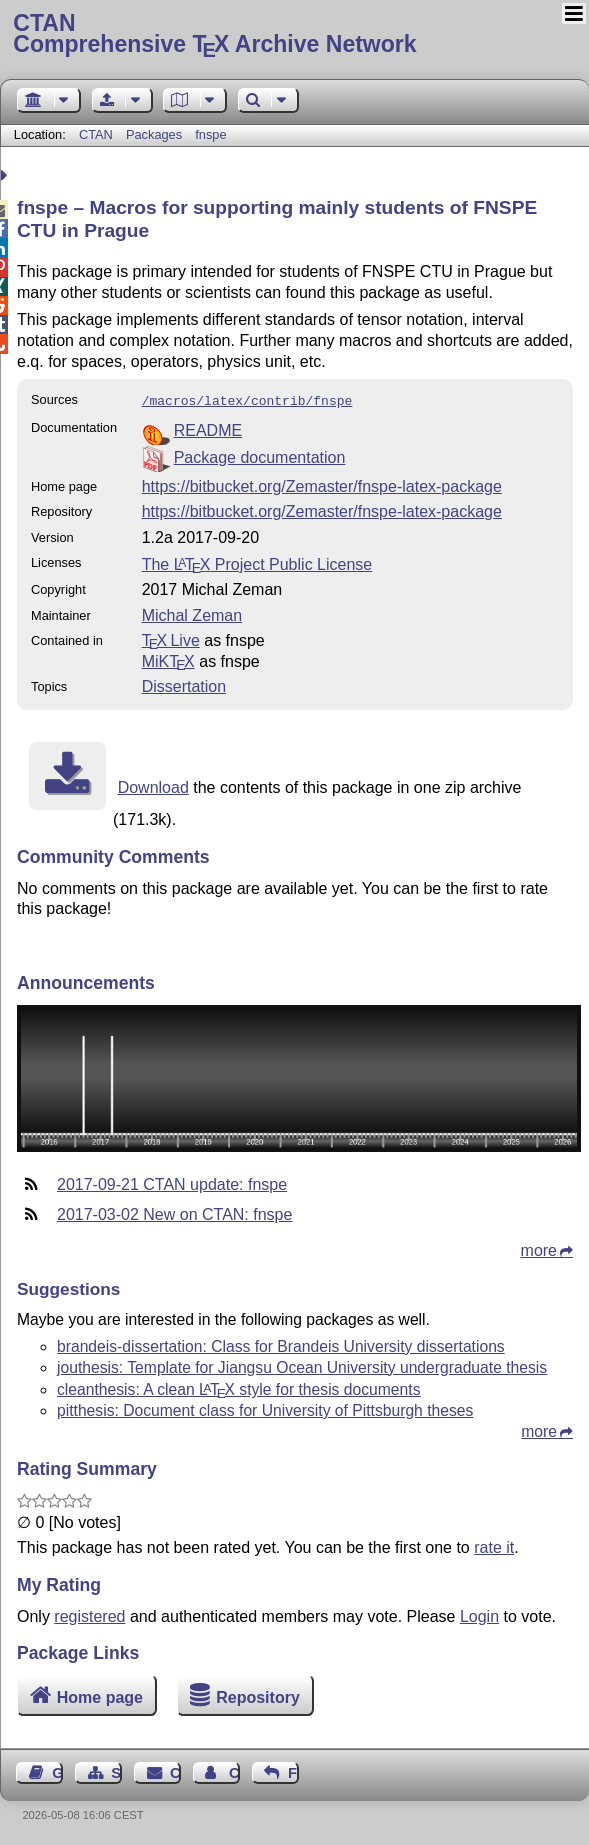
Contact (175, 1771)
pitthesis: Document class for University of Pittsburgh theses (265, 1408)
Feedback (293, 1771)
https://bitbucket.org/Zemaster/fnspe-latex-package (322, 484)
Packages (156, 134)
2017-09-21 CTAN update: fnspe (172, 1182)
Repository (258, 1695)
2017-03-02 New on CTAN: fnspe (174, 1212)
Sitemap (116, 1771)
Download (153, 785)
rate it (494, 1545)
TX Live (171, 638)
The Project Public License (257, 562)
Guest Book (57, 1771)
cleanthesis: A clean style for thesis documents (238, 1387)
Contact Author (234, 1771)
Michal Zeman (192, 613)
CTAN (96, 134)
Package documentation (260, 455)
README (208, 428)
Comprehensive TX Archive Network (294, 35)
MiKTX (168, 659)
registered (89, 1614)
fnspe (210, 134)
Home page (100, 1695)
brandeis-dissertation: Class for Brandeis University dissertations (281, 1344)
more (539, 1248)
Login (479, 1614)
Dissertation (184, 684)
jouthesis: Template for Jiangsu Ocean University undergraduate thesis (302, 1365)
